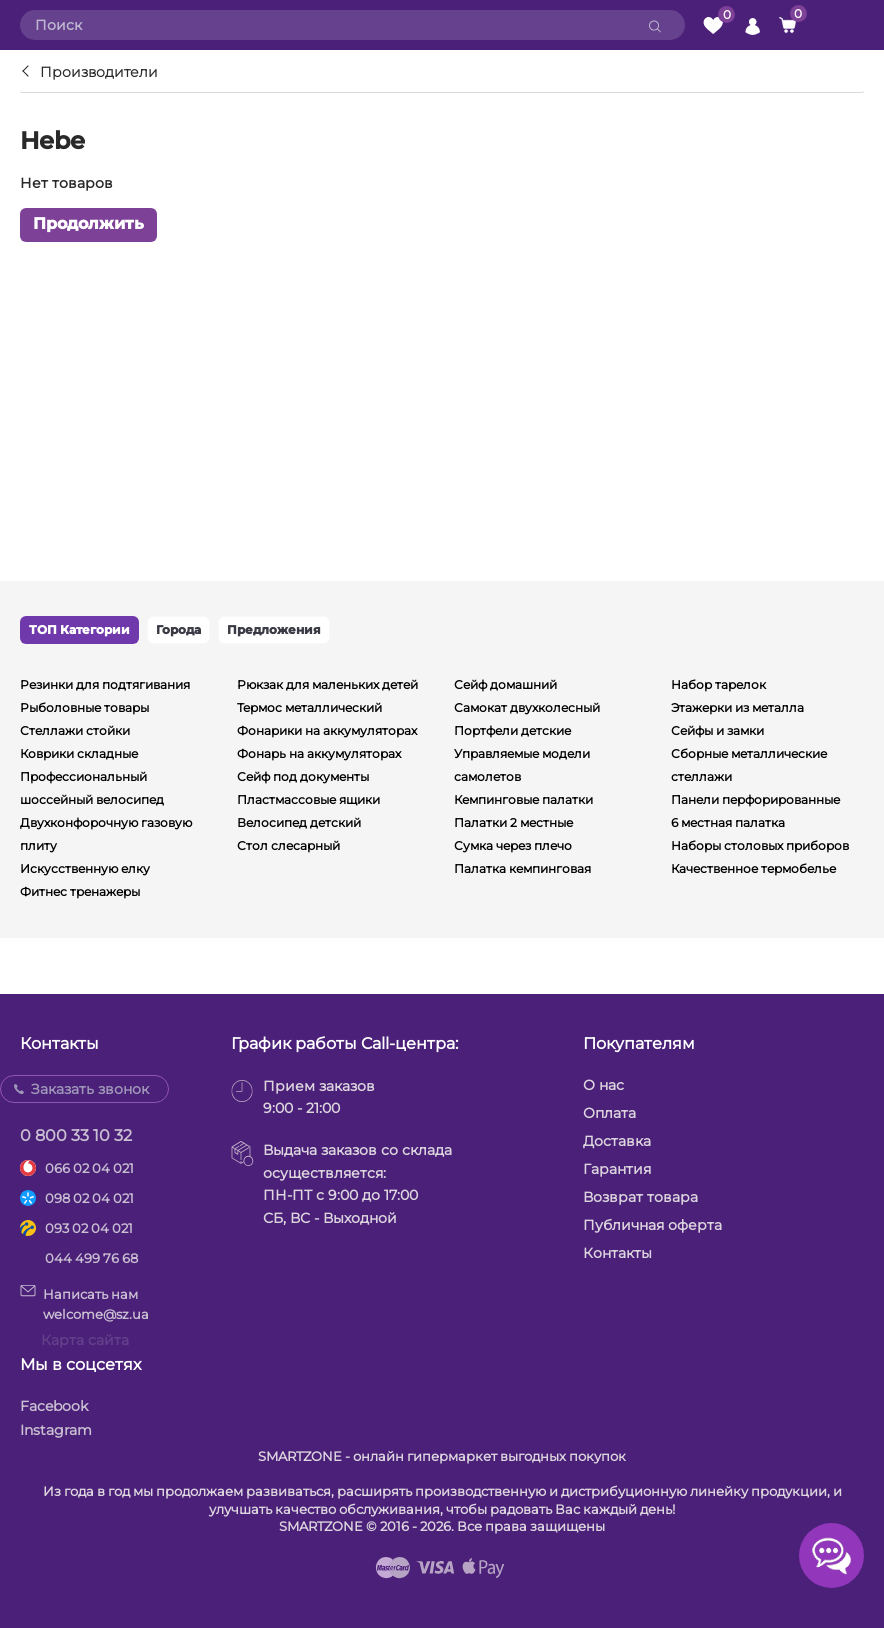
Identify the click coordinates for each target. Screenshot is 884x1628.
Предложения (274, 629)
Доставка (617, 1141)
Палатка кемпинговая (522, 868)
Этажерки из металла (737, 707)
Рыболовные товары (84, 707)
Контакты (617, 1253)
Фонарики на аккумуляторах (327, 730)
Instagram (56, 1430)
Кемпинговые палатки (523, 799)
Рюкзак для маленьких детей (327, 684)
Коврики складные (79, 753)
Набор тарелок (718, 684)
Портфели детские (512, 730)
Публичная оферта (652, 1225)
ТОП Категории (79, 629)
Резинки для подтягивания (105, 684)
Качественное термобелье (753, 868)
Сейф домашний (505, 684)
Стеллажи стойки (75, 730)
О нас (603, 1085)
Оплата (609, 1113)
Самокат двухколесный (527, 707)
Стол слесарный (288, 845)
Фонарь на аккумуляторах (319, 753)
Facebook (54, 1406)
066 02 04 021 (89, 1168)
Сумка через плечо (513, 845)
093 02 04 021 (89, 1228)
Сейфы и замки (717, 730)
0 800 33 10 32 (76, 1135)
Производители (99, 72)
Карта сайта (85, 1340)
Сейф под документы (303, 776)
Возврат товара (640, 1197)
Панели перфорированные (755, 799)
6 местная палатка (728, 822)
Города (178, 629)
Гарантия (617, 1169)
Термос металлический (309, 707)
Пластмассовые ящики (308, 799)
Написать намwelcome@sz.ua (84, 1303)
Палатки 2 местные (513, 822)
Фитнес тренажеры (80, 891)
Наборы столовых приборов (760, 845)
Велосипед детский (299, 822)
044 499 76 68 (91, 1258)
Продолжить (88, 224)
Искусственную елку (85, 868)
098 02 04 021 (89, 1198)
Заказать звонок (90, 1089)
